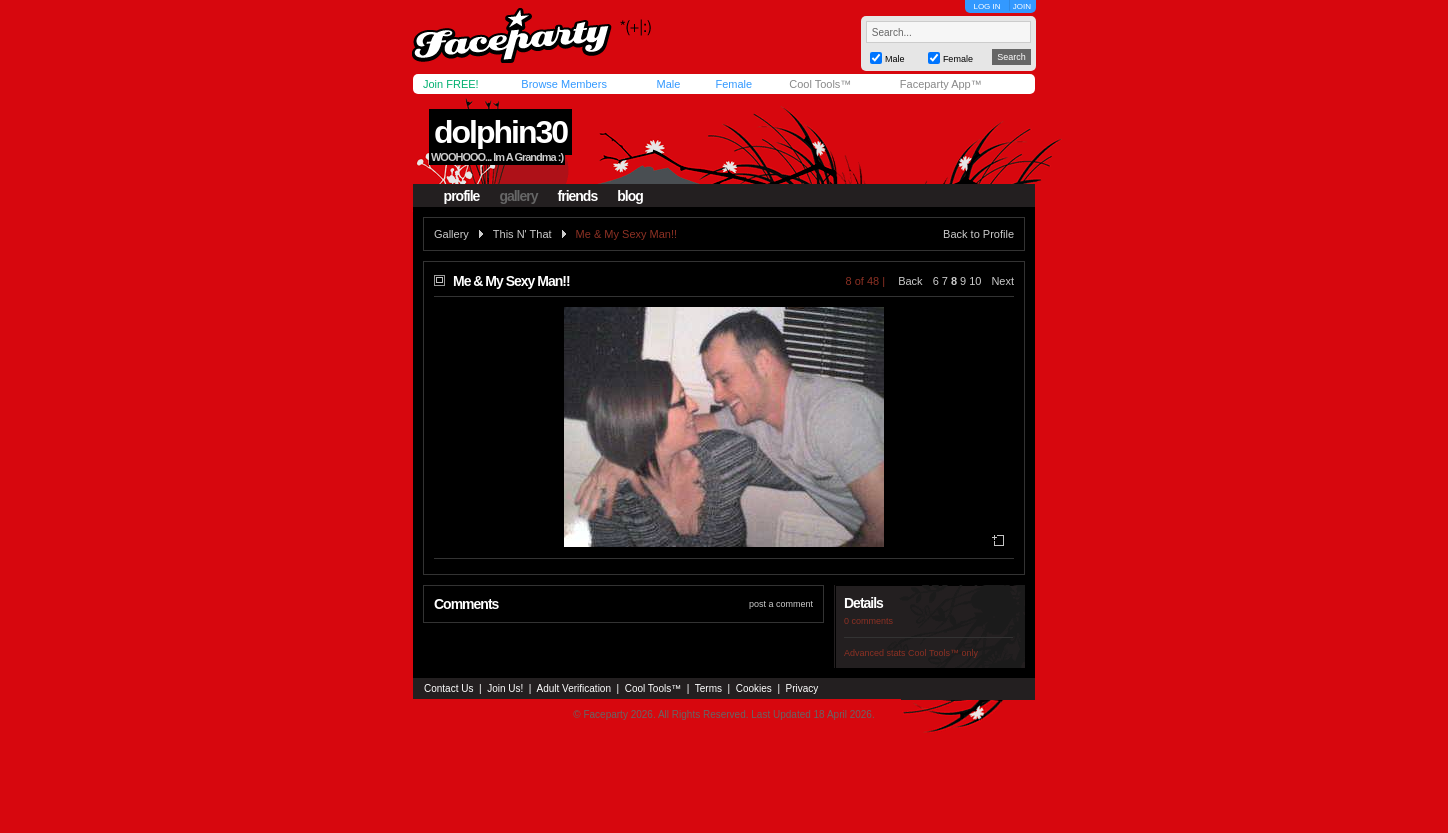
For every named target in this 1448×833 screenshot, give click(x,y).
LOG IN (986, 6)
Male (668, 84)
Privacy (802, 688)
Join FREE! (451, 84)
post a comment (781, 604)
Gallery (451, 234)
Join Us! (505, 688)
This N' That (522, 234)
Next (1002, 281)
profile (462, 196)
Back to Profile (978, 234)
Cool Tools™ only (943, 653)
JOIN (1022, 6)
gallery (518, 196)
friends (578, 196)
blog (630, 196)
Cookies (754, 688)
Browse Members (564, 84)
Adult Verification (573, 688)
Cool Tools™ (820, 84)
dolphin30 (500, 132)
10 (975, 281)
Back (910, 281)
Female (733, 84)
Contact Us (448, 688)
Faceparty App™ (941, 84)
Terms (708, 688)
